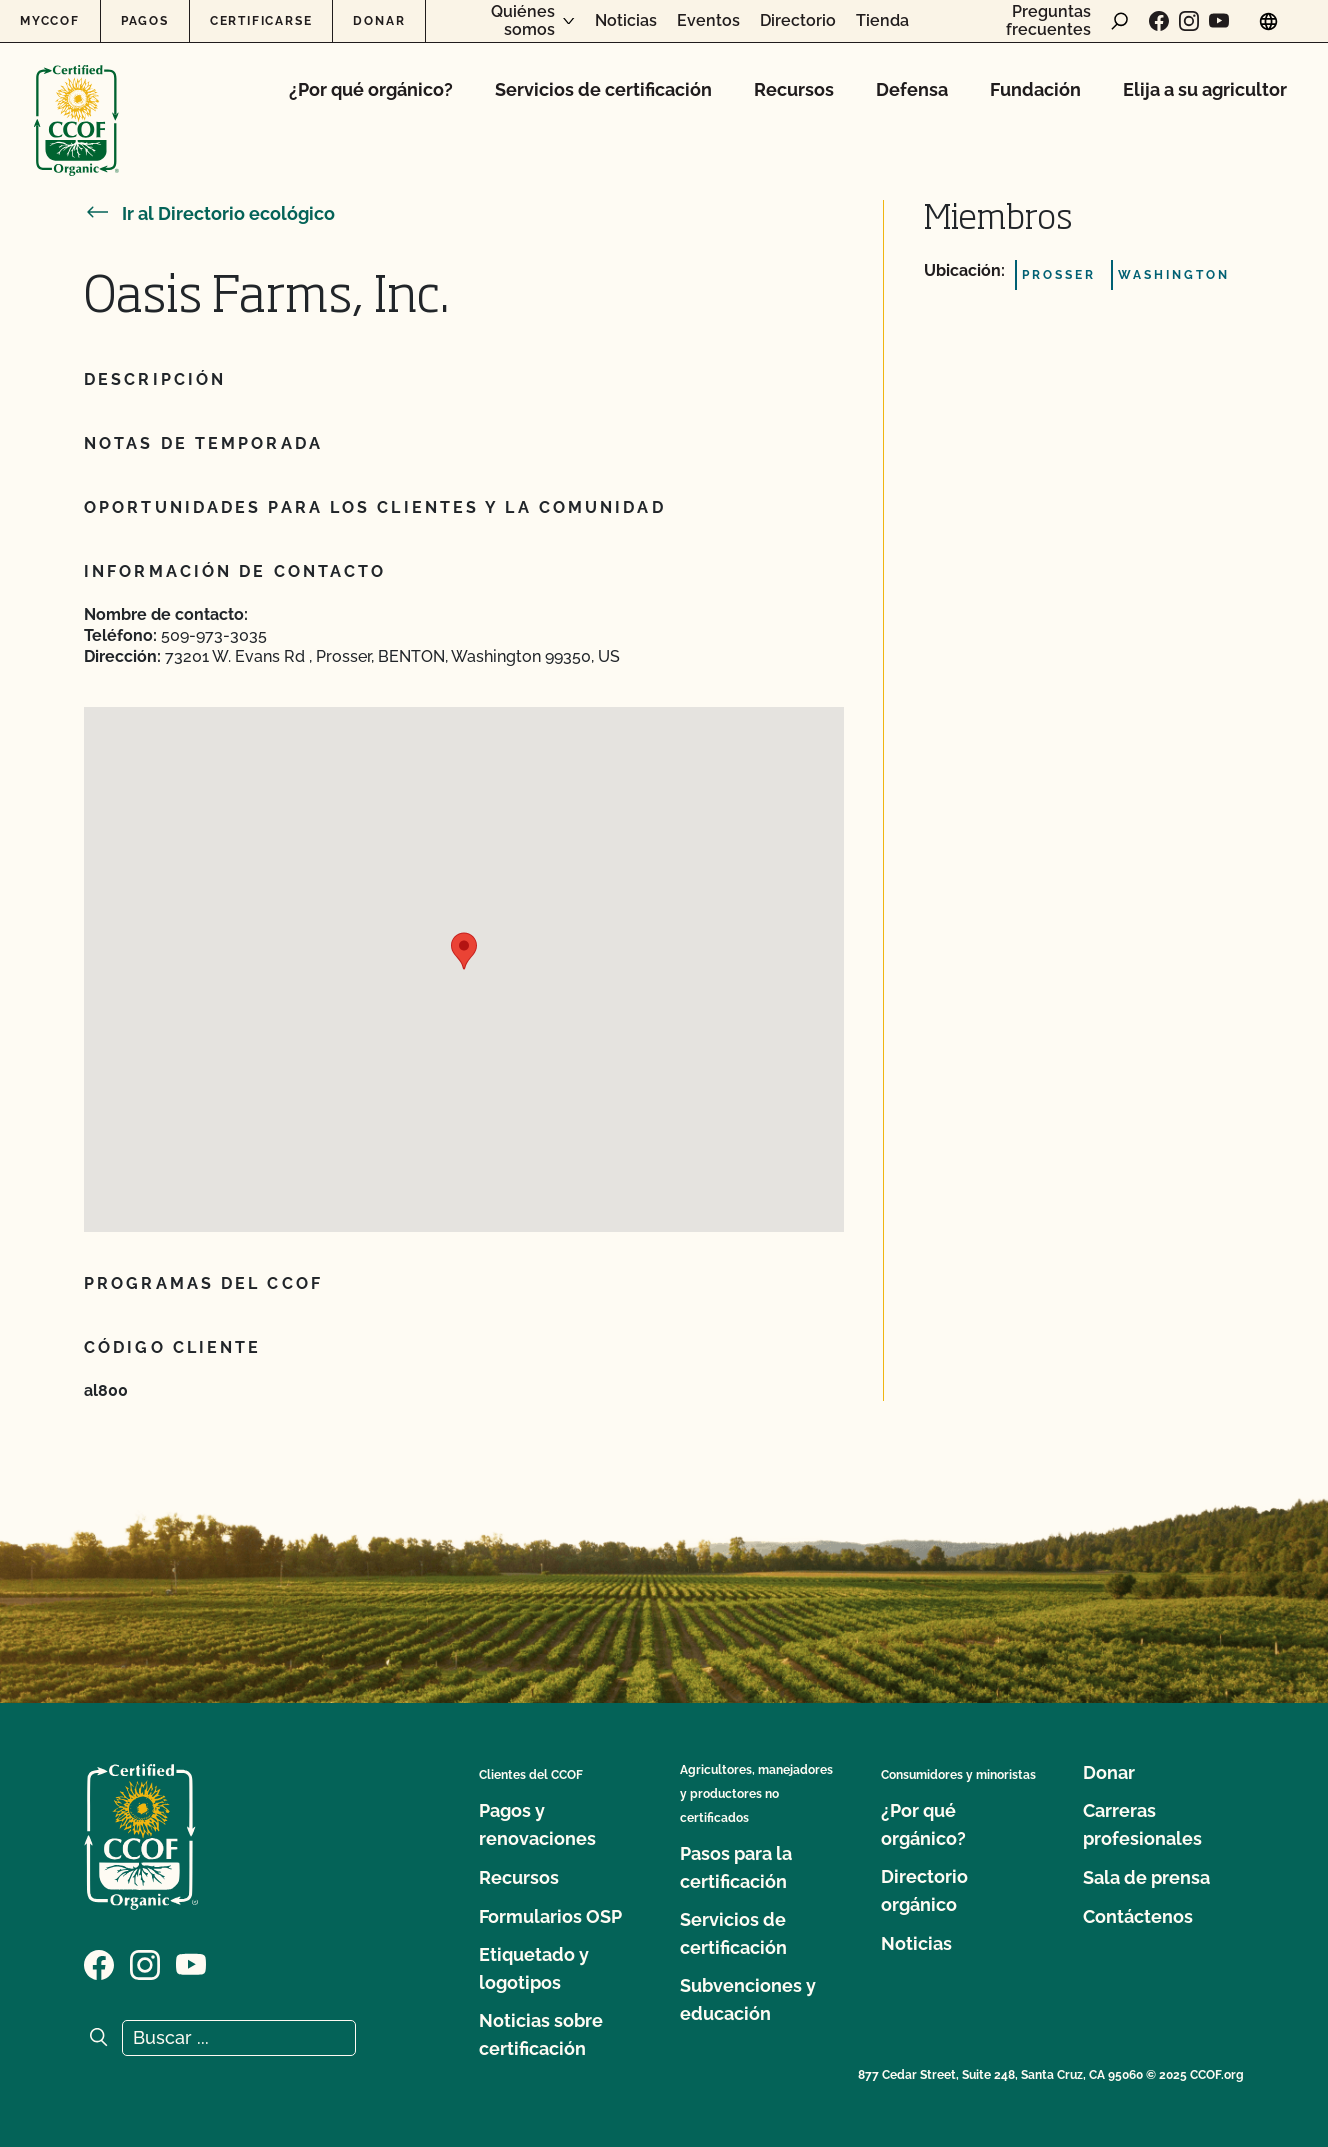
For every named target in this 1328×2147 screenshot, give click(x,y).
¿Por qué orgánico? (371, 89)
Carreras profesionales (1142, 1824)
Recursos (794, 89)
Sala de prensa (1146, 1877)
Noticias (626, 21)
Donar (379, 21)
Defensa (912, 89)
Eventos (708, 21)
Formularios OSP (550, 1916)
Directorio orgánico (924, 1890)
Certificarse (261, 21)
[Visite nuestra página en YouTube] (1219, 21)
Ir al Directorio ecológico (209, 213)
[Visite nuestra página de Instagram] (1189, 21)
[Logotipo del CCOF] (76, 99)
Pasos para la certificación (736, 1867)
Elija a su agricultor (1205, 89)
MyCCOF (50, 21)
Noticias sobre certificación (541, 2034)
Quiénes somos (523, 20)
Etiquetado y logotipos (534, 1968)
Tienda (882, 21)
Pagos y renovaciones (537, 1824)
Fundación (1035, 89)
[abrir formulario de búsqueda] (1120, 21)
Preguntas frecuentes (1048, 20)
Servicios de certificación (603, 89)
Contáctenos (1138, 1916)
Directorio (798, 21)
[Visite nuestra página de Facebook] (1159, 21)
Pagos (145, 21)
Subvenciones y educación (748, 1999)
